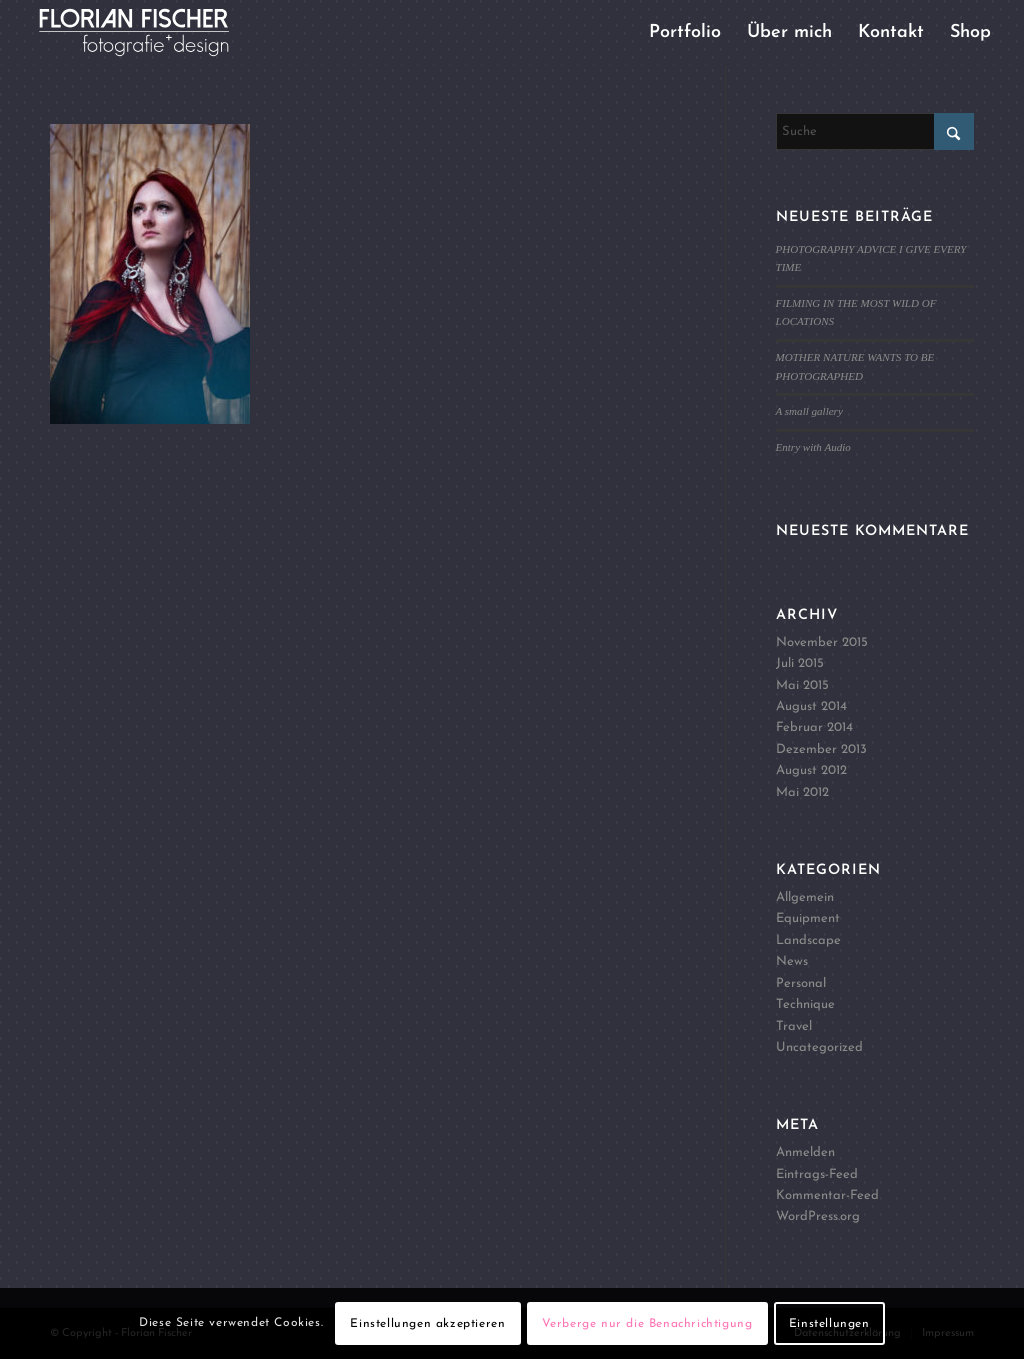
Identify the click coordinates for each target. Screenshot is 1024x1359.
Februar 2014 (814, 727)
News (792, 961)
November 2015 (822, 642)
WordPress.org (818, 1216)
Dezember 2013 (821, 749)
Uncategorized (819, 1047)
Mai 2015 (802, 685)
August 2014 (811, 706)
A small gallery (809, 411)
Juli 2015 (800, 663)
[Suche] (875, 131)
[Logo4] (150, 32)
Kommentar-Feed (827, 1195)
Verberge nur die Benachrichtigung (647, 1324)
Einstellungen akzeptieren (427, 1324)
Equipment (808, 918)
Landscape (808, 940)
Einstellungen (829, 1324)
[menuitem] (685, 32)
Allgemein (805, 897)
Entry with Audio (813, 447)
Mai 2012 (802, 792)
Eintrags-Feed (817, 1174)
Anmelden (805, 1152)
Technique (805, 1004)
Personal (801, 983)
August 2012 (811, 770)
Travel (794, 1026)
